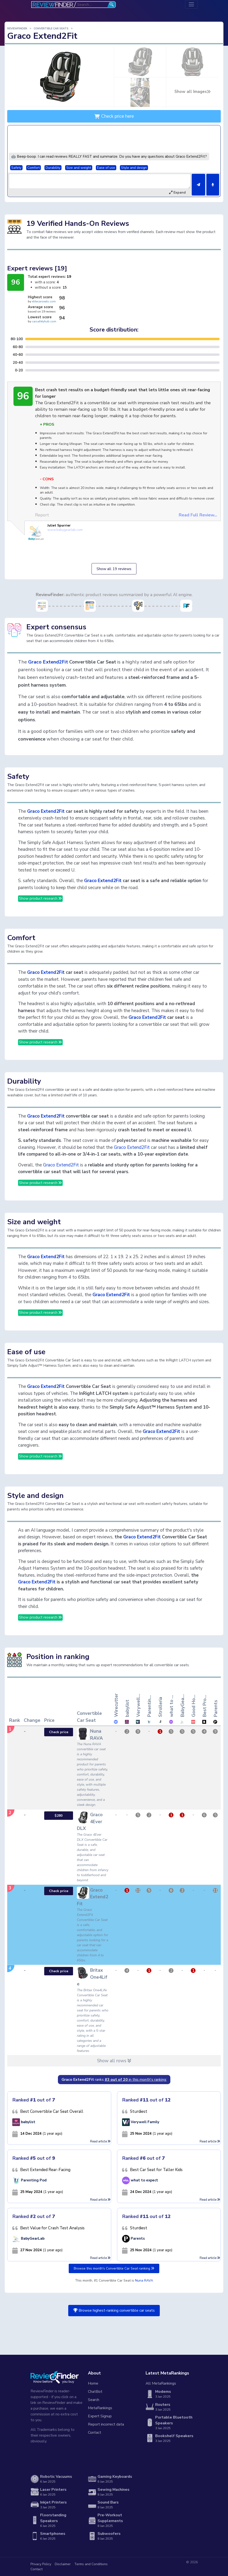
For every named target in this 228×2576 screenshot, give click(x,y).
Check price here (114, 116)
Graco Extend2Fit (48, 662)
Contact (94, 2432)
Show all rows (114, 2061)
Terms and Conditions (91, 2564)
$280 (58, 1815)
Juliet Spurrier (59, 525)
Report (42, 515)
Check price (58, 1732)
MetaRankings (100, 2408)
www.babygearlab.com (65, 530)
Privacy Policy (41, 2564)
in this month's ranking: (136, 2079)
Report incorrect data (106, 2424)
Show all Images (192, 91)
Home (93, 2383)
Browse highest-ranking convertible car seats (114, 2310)
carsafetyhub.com (44, 321)
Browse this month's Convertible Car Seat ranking (114, 2268)
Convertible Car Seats (51, 28)
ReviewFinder (17, 28)
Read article (100, 2141)
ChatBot (95, 2391)
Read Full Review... (198, 515)
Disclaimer (63, 2564)
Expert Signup (100, 2416)
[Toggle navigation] (191, 4)
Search (93, 2399)
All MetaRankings (161, 2383)
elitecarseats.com (44, 301)
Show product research (40, 898)
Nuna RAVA (144, 2280)
